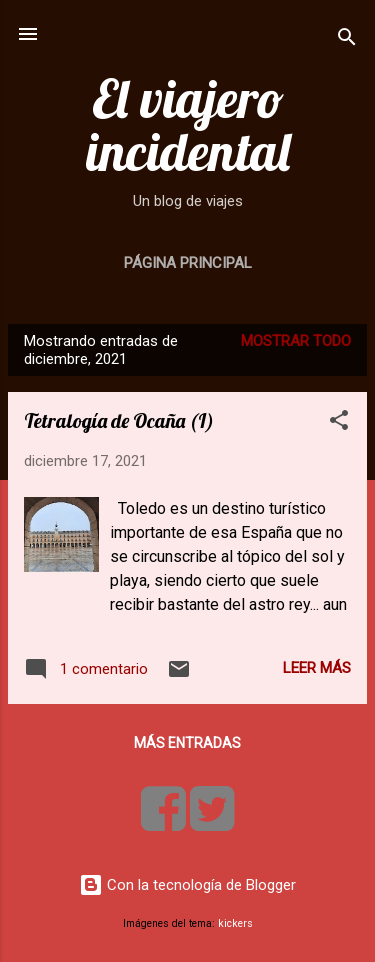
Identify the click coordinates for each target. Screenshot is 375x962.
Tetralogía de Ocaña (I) (119, 420)
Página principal (188, 263)
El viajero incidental (188, 124)
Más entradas (187, 743)
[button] (339, 423)
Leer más (317, 668)
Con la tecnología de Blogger (187, 885)
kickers (235, 923)
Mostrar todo (296, 341)
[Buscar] (347, 40)
